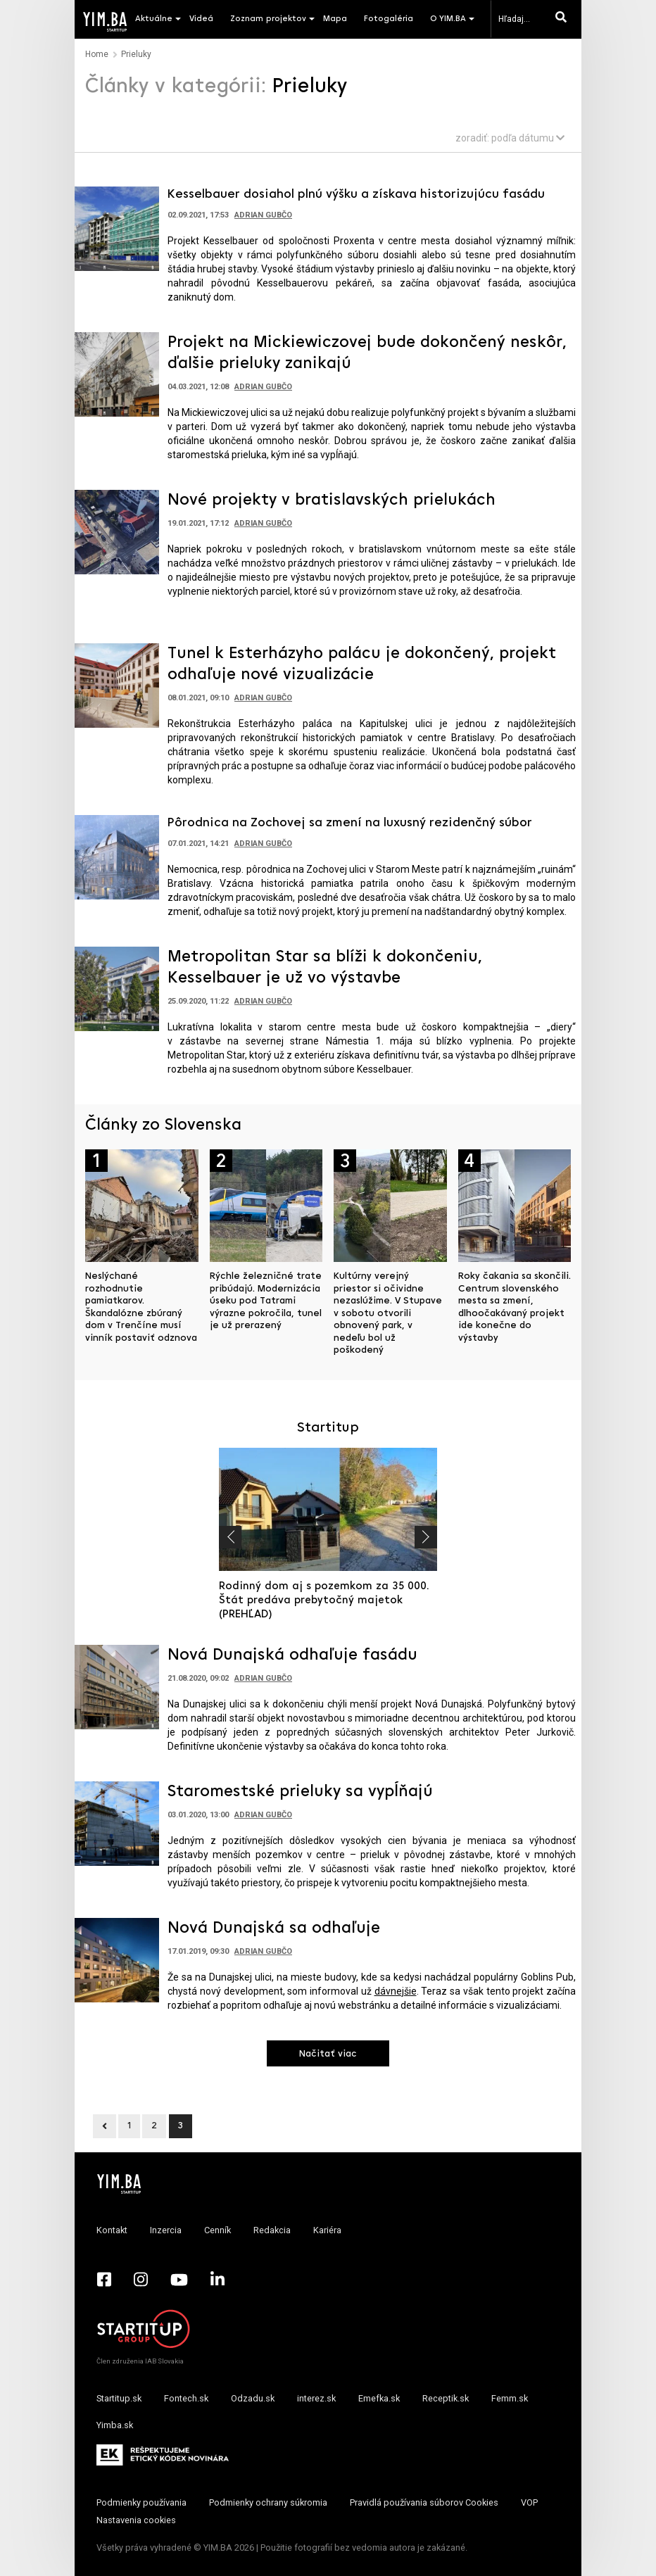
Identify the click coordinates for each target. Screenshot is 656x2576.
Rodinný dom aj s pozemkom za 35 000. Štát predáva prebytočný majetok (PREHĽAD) (324, 1600)
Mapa (335, 19)
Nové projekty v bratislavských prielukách (332, 500)
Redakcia (272, 2230)
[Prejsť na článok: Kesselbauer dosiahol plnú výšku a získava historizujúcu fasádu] (117, 227)
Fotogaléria (388, 19)
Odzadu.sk (253, 2398)
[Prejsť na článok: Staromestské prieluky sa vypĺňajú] (117, 1823)
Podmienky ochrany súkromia (268, 2502)
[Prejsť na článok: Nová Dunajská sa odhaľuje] (117, 1959)
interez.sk (316, 2398)
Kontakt (111, 2230)
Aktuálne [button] (153, 19)
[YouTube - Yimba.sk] (179, 2279)
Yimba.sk (114, 2425)
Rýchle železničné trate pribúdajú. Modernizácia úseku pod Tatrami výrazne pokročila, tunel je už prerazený (266, 1301)
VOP (529, 2502)
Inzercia (166, 2230)
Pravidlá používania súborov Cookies (424, 2502)
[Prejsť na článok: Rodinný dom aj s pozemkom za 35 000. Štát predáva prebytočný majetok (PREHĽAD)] (328, 1509)
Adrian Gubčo (263, 215)
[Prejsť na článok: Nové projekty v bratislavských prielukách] (117, 530)
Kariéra (327, 2230)
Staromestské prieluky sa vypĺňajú (300, 1791)
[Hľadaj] (563, 19)
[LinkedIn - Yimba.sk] (217, 2279)
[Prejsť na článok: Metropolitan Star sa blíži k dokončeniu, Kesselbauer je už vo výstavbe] (117, 987)
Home (96, 54)
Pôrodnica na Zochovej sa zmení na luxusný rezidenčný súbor (350, 823)
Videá (201, 19)
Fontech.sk (186, 2398)
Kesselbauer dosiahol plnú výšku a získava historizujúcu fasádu (356, 194)
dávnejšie (395, 1991)
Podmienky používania (141, 2502)
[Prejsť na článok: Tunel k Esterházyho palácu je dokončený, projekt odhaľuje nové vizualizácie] (117, 684)
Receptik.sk (445, 2398)
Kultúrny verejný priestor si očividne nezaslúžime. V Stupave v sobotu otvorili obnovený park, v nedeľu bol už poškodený (388, 1313)
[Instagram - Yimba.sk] (140, 2279)
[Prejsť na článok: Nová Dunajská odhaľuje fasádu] (117, 1686)
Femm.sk (509, 2398)
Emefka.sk (379, 2398)
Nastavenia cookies (136, 2520)
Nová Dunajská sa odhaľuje (274, 1928)
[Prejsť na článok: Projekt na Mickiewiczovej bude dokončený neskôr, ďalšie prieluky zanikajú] (117, 373)
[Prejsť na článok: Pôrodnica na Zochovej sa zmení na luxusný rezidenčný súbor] (117, 855)
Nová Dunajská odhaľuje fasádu (292, 1655)
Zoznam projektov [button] (268, 19)
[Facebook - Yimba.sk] (104, 2279)
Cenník (217, 2230)
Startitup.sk (118, 2398)
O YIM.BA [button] (448, 19)
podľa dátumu (527, 138)
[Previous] (104, 2126)
